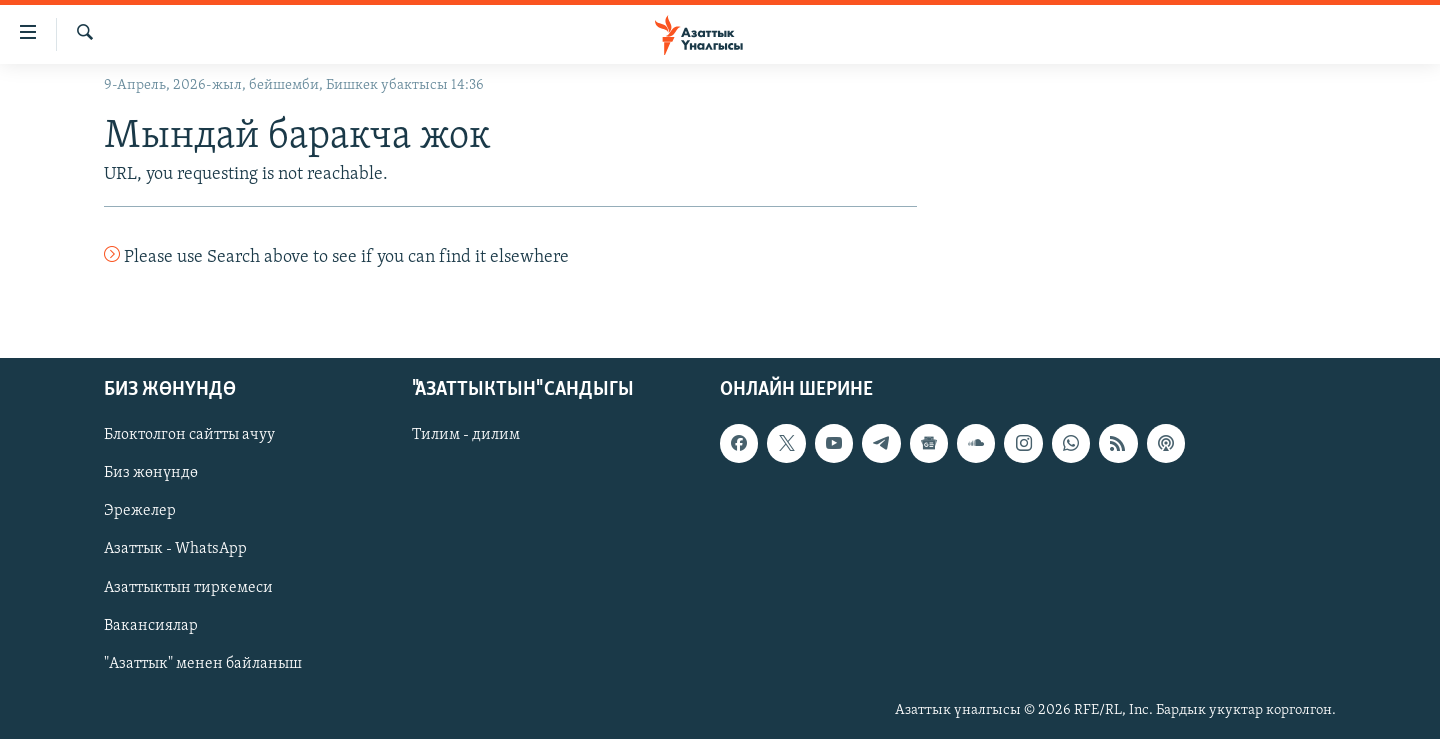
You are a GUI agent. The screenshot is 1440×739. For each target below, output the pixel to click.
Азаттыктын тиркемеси (188, 587)
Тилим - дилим (466, 435)
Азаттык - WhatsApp (175, 549)
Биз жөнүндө (151, 473)
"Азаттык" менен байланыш (203, 663)
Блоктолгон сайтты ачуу (189, 435)
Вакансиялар (151, 625)
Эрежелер (140, 511)
